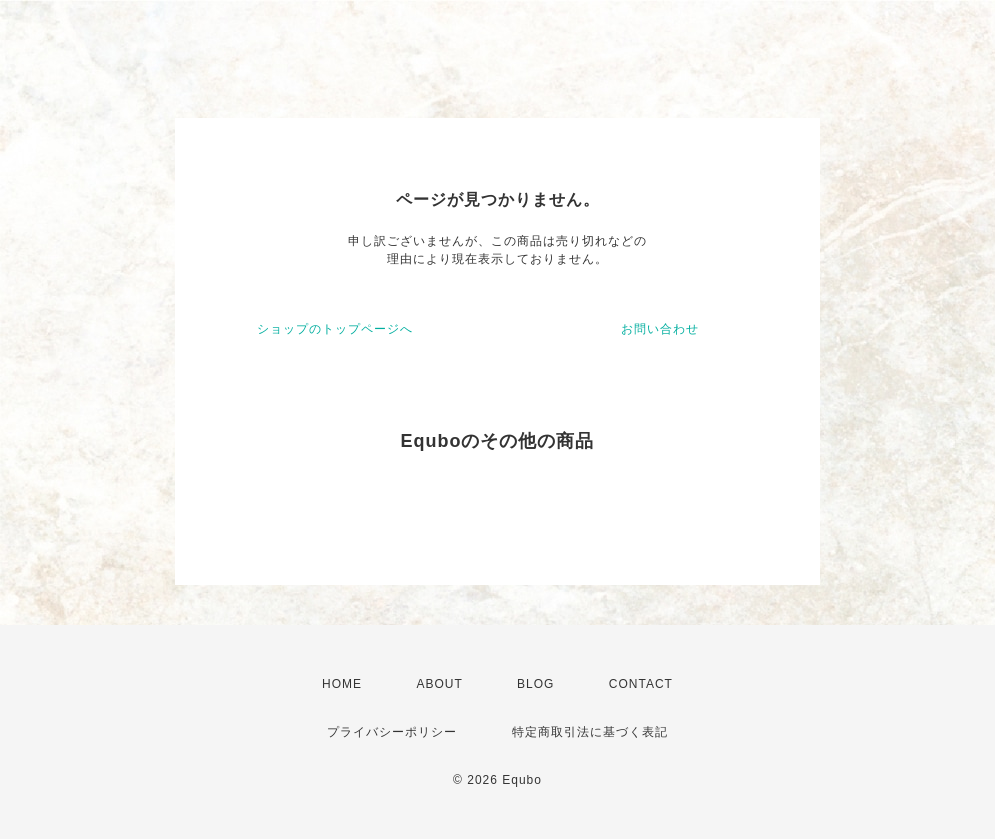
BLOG (535, 684)
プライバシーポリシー (392, 732)
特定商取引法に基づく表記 (590, 732)
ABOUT (439, 684)
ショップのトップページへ (335, 329)
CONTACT (641, 684)
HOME (342, 684)
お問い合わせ (660, 329)
